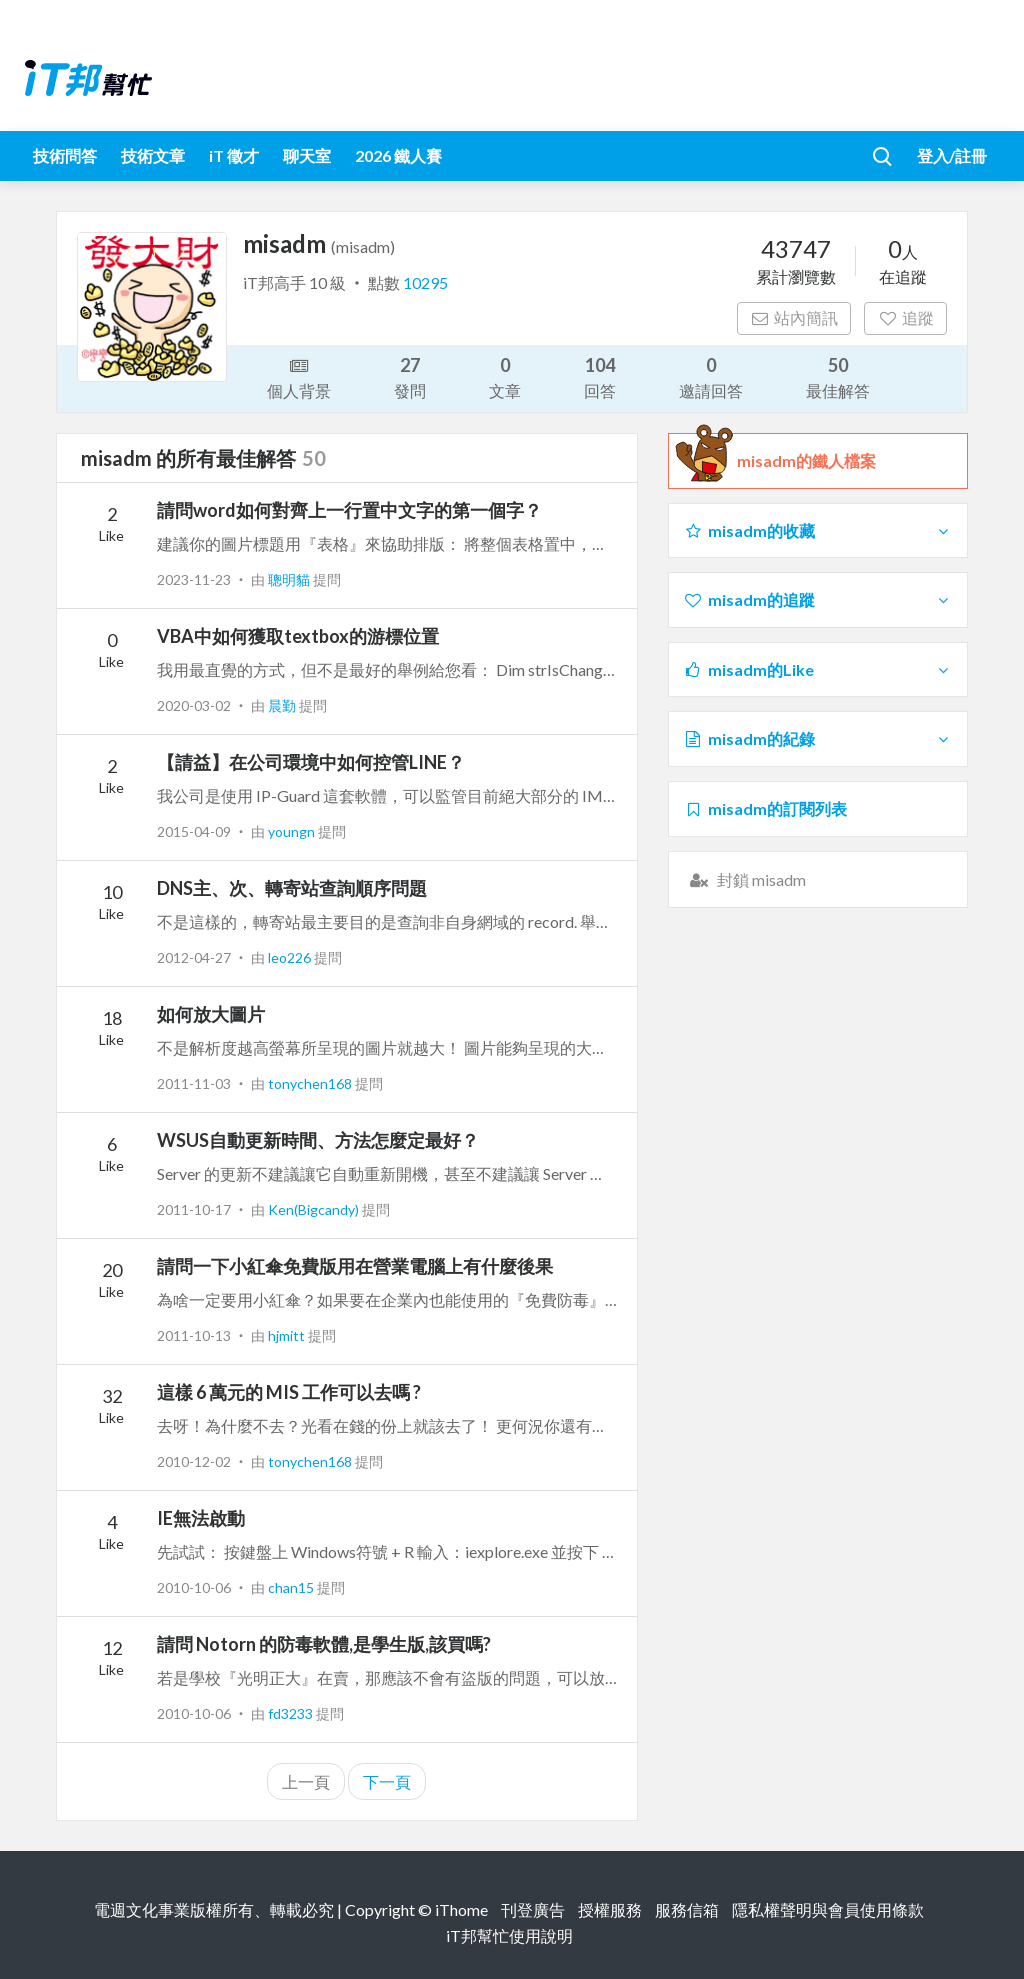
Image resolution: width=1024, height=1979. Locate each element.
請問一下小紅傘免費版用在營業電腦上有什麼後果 (355, 1266)
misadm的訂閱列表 (765, 808)
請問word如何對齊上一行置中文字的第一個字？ (349, 510)
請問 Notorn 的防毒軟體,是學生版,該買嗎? (324, 1644)
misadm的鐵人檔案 (806, 461)
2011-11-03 (194, 1083)
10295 (425, 282)
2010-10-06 (194, 1587)
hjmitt (288, 1335)
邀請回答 (711, 376)
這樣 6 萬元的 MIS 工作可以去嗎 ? (289, 1392)
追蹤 (905, 317)
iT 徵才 (234, 155)
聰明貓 (290, 579)
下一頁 (387, 1781)
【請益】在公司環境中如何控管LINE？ (311, 762)
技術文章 (153, 155)
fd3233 (292, 1713)
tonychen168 (311, 1083)
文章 (505, 376)
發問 (410, 376)
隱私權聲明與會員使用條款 (828, 1909)
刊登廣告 (533, 1909)
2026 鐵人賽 (398, 155)
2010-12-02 (194, 1461)
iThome (461, 1909)
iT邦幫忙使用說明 (509, 1935)
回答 (600, 376)
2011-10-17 (194, 1209)
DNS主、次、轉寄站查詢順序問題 (292, 888)
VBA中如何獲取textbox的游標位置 (298, 636)
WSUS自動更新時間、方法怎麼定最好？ (318, 1140)
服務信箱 (687, 1909)
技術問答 (65, 155)
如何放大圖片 (211, 1014)
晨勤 (283, 705)
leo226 (291, 957)
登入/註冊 (952, 155)
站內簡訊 (794, 317)
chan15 (292, 1587)
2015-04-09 (194, 831)
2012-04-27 (194, 957)
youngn (293, 831)
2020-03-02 (194, 705)
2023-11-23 (194, 579)
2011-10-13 (194, 1335)
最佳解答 (838, 376)
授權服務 (610, 1909)
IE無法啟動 (201, 1518)
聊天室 (307, 155)
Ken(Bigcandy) (315, 1209)
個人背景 (299, 377)
